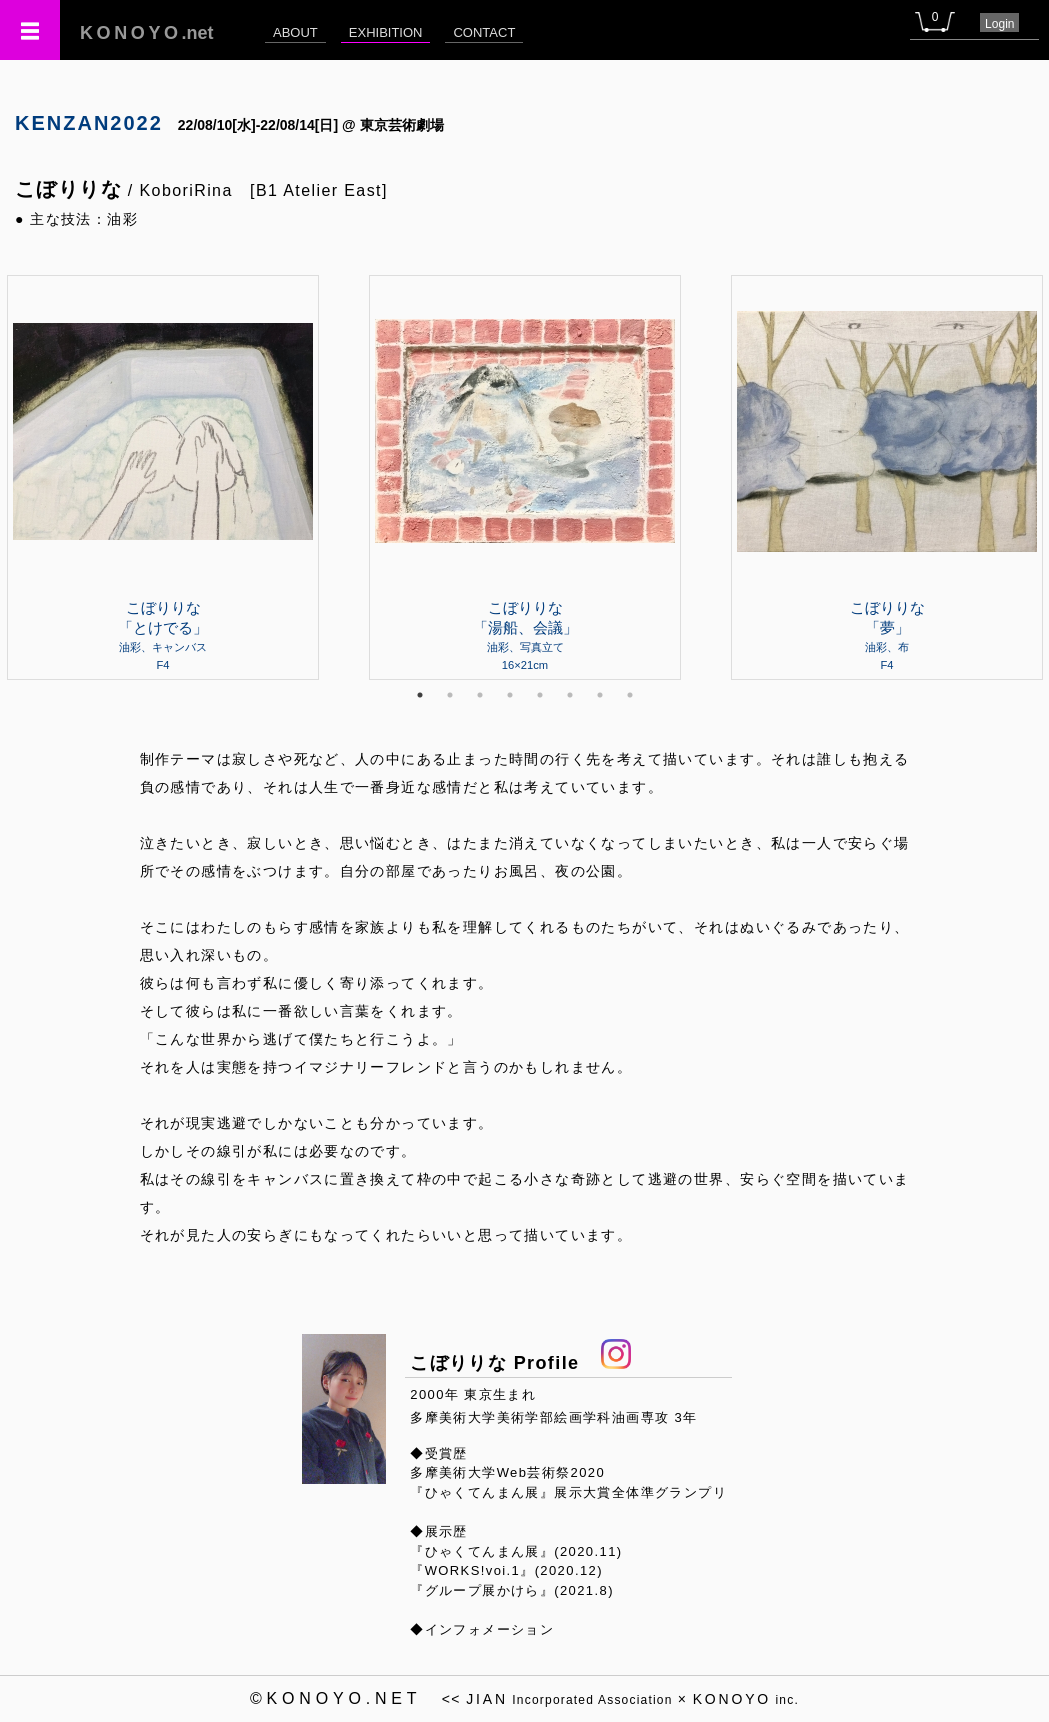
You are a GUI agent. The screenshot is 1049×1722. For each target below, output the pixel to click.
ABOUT (295, 32)
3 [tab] (480, 695)
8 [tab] (630, 695)
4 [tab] (510, 695)
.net (147, 33)
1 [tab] (420, 695)
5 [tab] (540, 695)
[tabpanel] (525, 477)
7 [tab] (600, 695)
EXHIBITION (386, 32)
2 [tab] (450, 695)
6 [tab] (570, 695)
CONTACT (484, 32)
